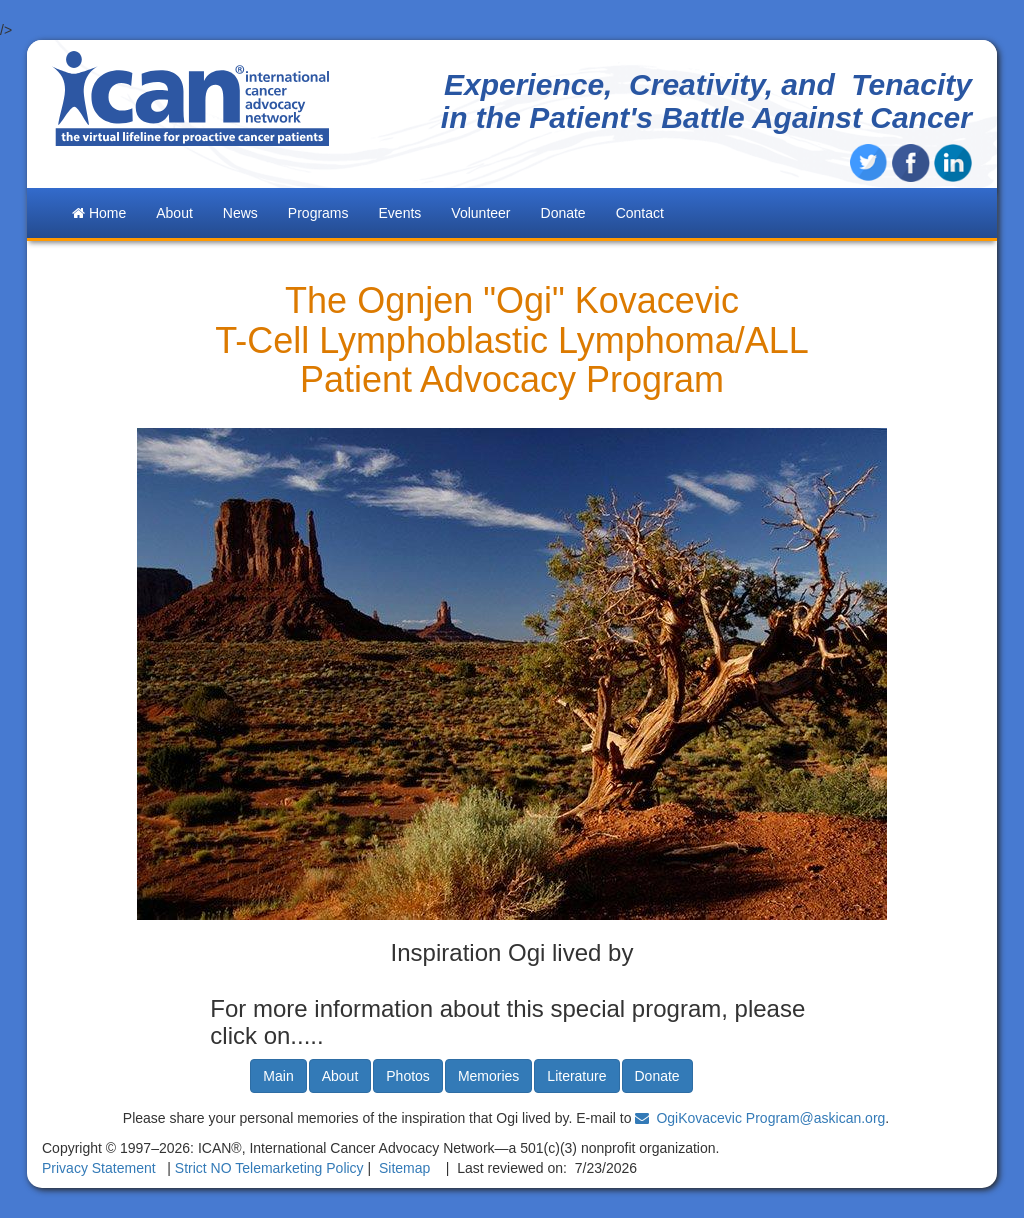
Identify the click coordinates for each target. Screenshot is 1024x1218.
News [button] (240, 213)
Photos (408, 1076)
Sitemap (404, 1168)
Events (400, 213)
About (340, 1076)
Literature (576, 1076)
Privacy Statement (99, 1168)
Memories (488, 1076)
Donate (563, 213)
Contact (640, 213)
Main (278, 1076)
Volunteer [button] (480, 213)
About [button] (174, 213)
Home (99, 213)
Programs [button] (318, 213)
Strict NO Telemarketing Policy (269, 1168)
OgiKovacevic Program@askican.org (770, 1118)
